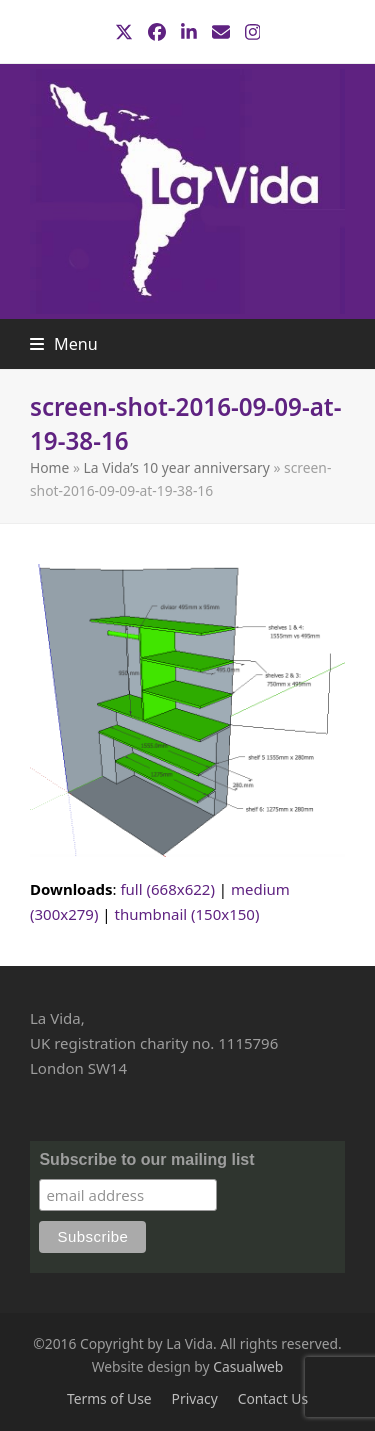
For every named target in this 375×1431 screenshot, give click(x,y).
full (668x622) (167, 889)
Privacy (195, 1398)
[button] (64, 344)
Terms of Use (109, 1398)
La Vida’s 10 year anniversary (177, 467)
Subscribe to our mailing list (146, 1159)
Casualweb (248, 1366)
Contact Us (273, 1398)
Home (49, 467)
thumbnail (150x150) (187, 914)
